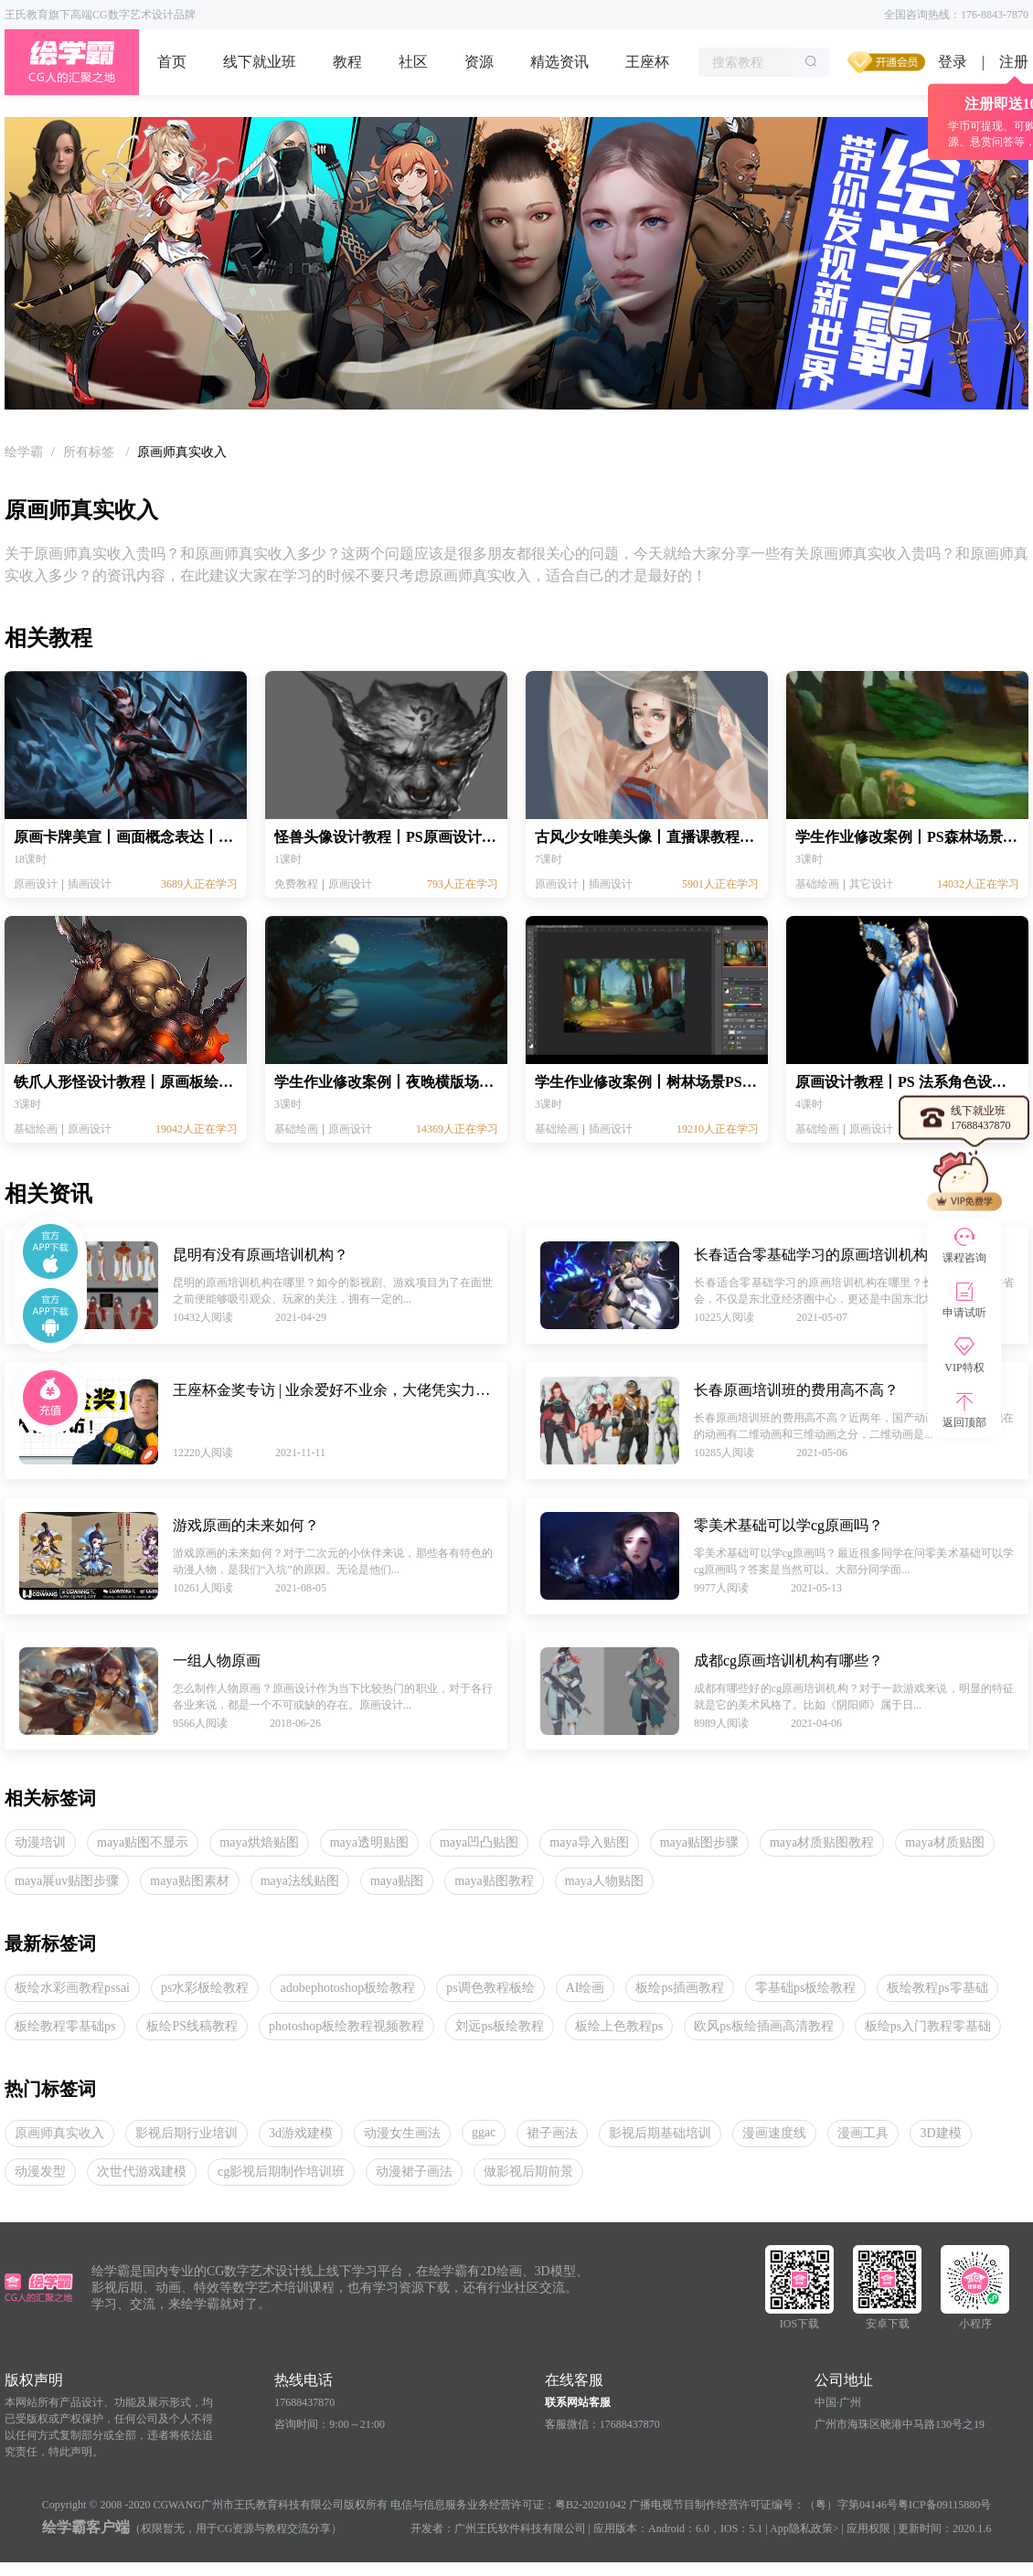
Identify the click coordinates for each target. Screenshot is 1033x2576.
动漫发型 (40, 2171)
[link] (24, 452)
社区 (413, 61)
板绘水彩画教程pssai (72, 1988)
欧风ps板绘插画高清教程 (763, 2026)
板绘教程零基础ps (65, 2026)
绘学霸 (24, 452)
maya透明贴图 (369, 1842)
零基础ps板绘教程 (805, 1988)
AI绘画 (585, 1988)
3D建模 (940, 2133)
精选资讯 (559, 61)
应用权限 (868, 2528)
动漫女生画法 (402, 2133)
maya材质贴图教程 (822, 1842)
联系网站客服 (578, 2402)
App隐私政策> (804, 2528)
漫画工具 (863, 2133)
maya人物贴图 (604, 1881)
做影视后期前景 (528, 2171)
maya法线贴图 (300, 1881)
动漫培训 (40, 1842)
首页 (171, 61)
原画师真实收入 (59, 2133)
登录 (952, 61)
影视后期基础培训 (660, 2133)
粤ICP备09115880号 (944, 2504)
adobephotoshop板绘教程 (347, 1988)
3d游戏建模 (301, 2133)
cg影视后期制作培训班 (281, 2171)
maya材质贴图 (944, 1842)
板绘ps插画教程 (679, 1988)
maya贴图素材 (189, 1881)
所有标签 (90, 452)
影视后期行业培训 (186, 2133)
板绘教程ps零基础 (937, 1988)
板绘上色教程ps (619, 2026)
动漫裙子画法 (414, 2171)
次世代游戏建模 (141, 2171)
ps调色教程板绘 (490, 1988)
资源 (479, 61)
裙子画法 (552, 2133)
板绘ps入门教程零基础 (928, 2026)
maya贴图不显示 (142, 1842)
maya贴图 (396, 1881)
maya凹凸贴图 (479, 1842)
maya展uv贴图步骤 (67, 1881)
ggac (483, 2132)
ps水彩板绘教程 (205, 1988)
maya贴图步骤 (699, 1842)
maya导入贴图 (588, 1842)
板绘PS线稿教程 (192, 2026)
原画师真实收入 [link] (182, 452)
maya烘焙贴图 (258, 1842)
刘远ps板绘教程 (499, 2026)
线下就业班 (259, 61)
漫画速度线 (774, 2133)
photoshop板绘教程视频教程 (346, 2026)
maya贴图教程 (493, 1881)
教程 (347, 61)
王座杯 (647, 61)
